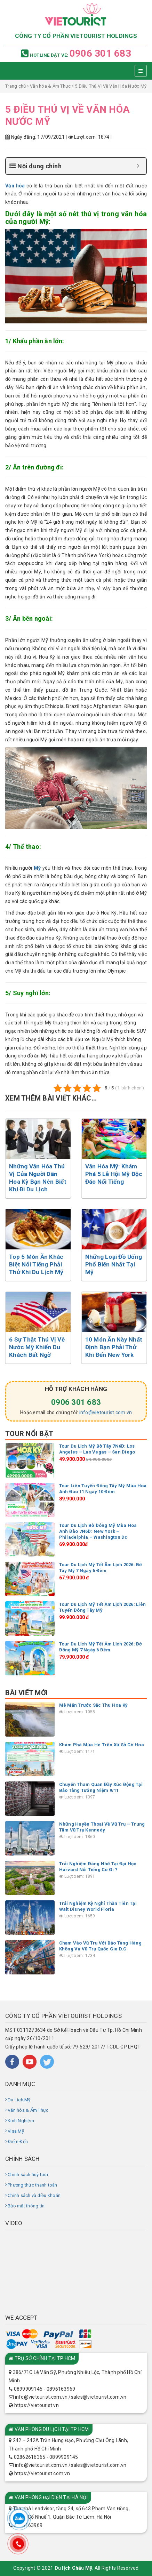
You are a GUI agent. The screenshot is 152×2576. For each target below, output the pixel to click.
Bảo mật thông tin (26, 2205)
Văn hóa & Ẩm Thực (50, 86)
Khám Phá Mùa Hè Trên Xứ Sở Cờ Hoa (101, 1744)
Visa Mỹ (16, 2131)
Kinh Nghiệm (21, 2120)
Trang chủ (15, 86)
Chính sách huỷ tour (28, 2174)
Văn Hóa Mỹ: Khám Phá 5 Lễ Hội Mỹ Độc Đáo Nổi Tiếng (114, 1174)
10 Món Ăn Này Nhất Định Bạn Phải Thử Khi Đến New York (114, 1347)
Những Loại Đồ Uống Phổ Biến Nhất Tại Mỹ (113, 1264)
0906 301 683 (100, 53)
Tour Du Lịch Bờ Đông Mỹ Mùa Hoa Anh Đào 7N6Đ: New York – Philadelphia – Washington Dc (98, 1531)
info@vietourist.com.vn (105, 1412)
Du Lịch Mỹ (19, 2099)
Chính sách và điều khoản (34, 2195)
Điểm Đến (18, 2141)
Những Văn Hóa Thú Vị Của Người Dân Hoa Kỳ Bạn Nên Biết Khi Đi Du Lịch (37, 1178)
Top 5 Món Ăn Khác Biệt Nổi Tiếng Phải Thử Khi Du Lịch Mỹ (36, 1264)
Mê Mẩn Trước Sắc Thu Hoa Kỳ (93, 1705)
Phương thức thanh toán (32, 2185)
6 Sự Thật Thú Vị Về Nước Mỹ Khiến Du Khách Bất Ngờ (37, 1347)
